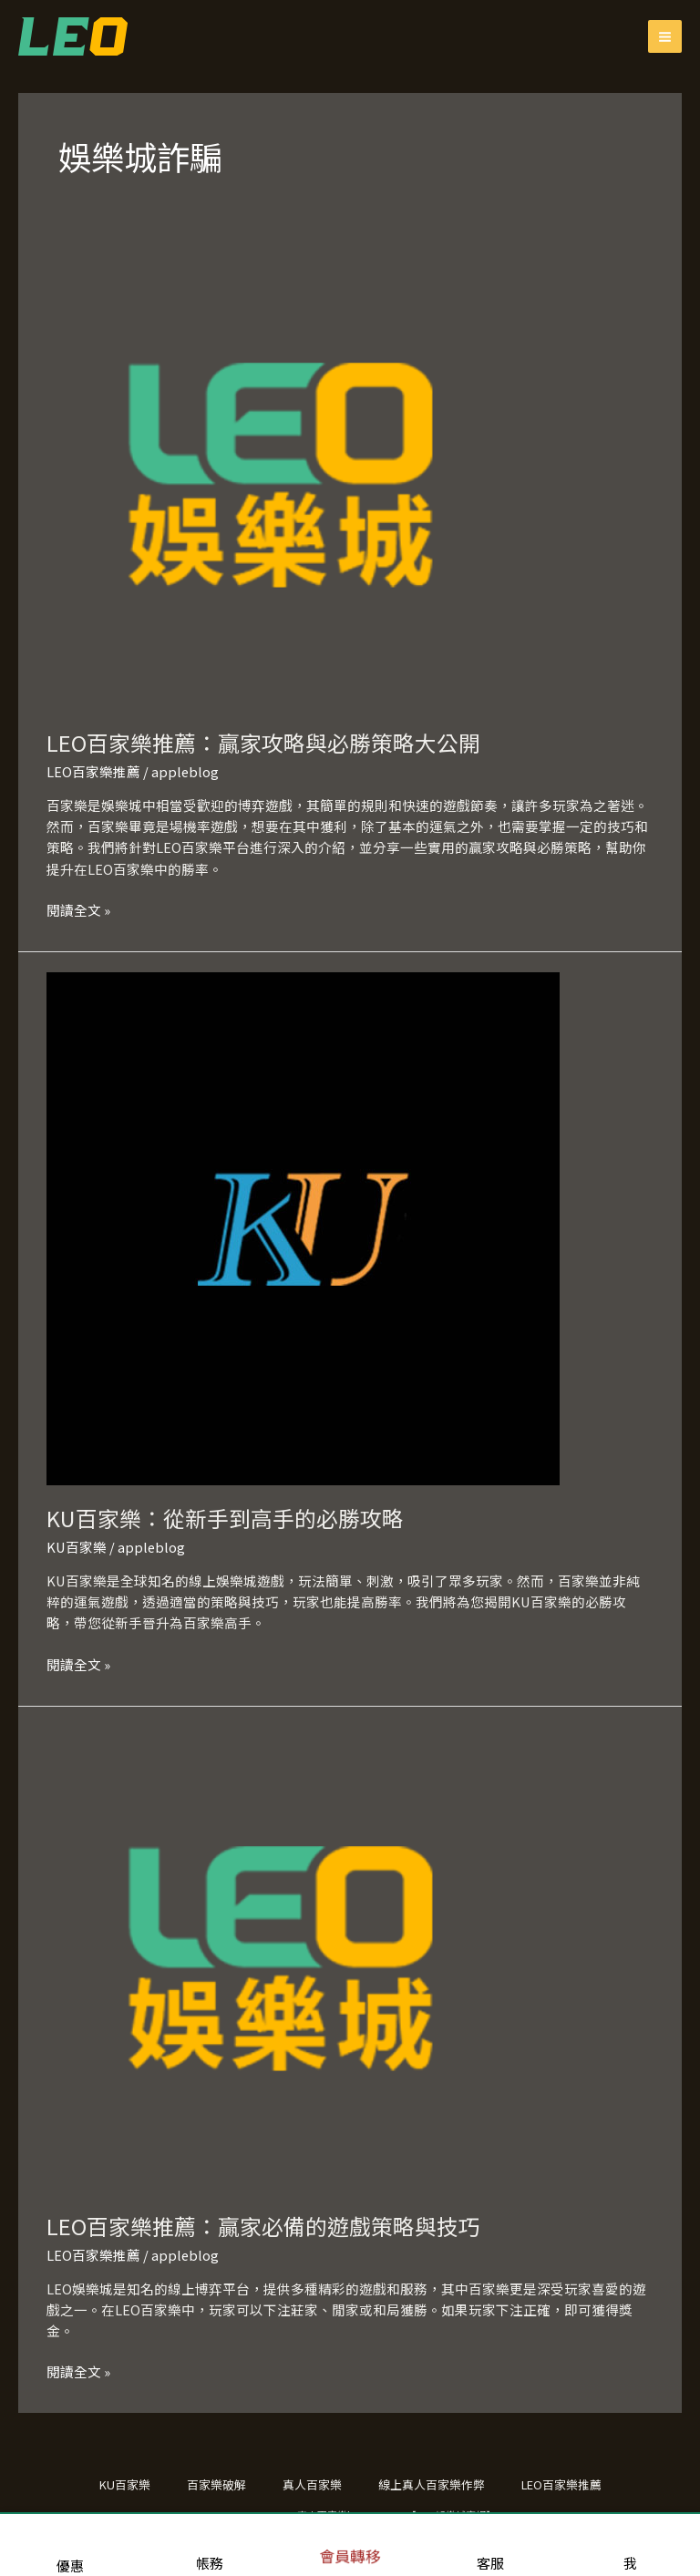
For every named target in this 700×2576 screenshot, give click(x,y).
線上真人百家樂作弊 (431, 2484)
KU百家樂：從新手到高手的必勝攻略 (225, 1518)
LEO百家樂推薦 (93, 771)
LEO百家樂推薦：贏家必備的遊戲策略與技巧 (263, 2226)
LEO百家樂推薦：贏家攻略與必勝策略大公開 (263, 742)
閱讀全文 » (78, 909)
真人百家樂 (312, 2484)
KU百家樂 (76, 1546)
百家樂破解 (216, 2484)
